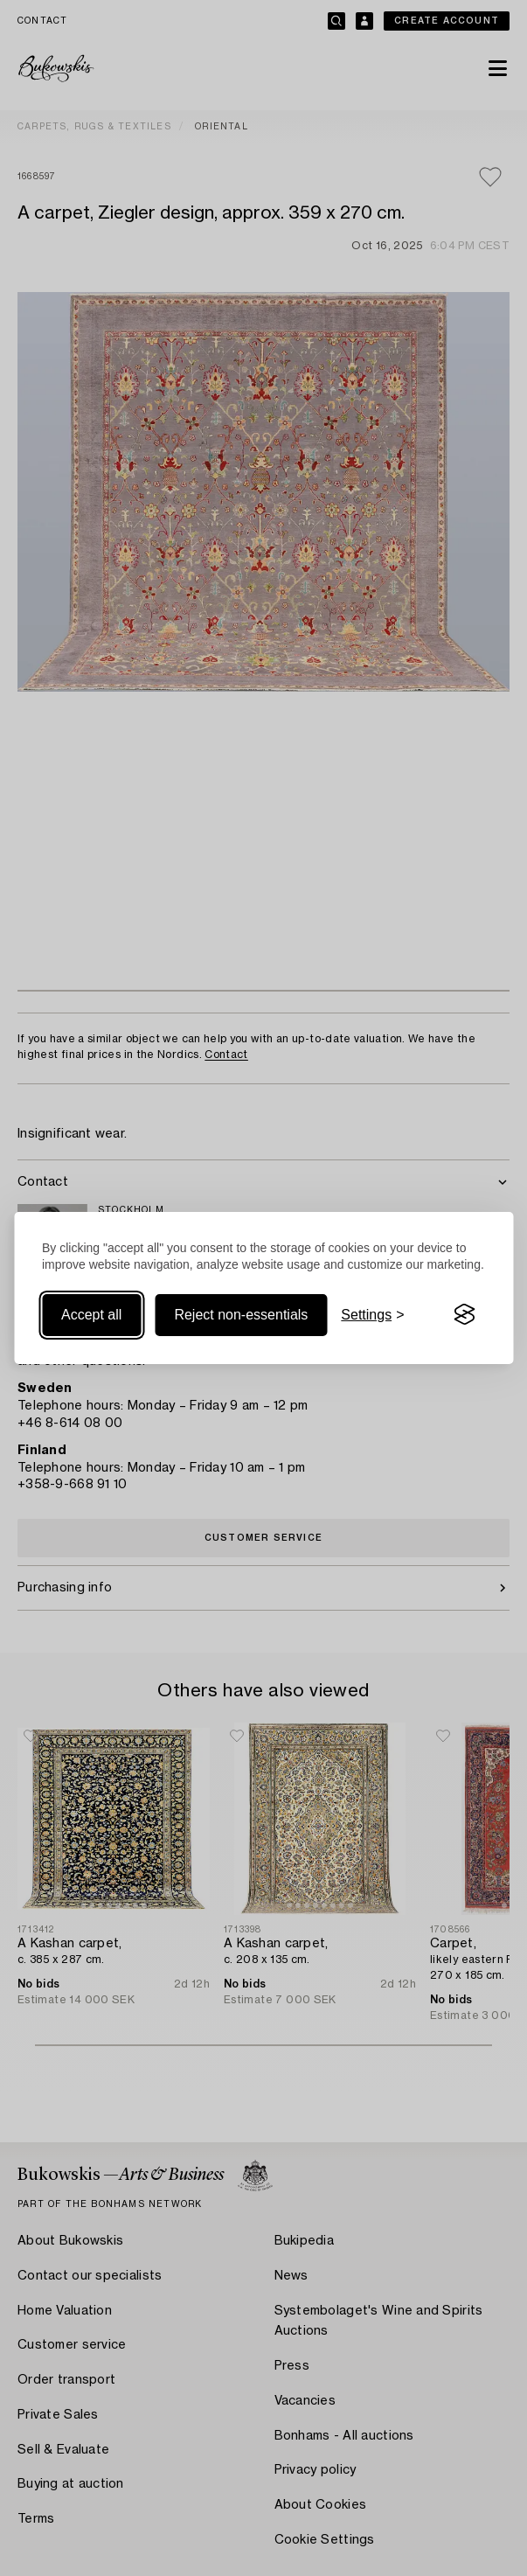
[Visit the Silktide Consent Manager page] (464, 1315)
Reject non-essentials (241, 1314)
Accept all (91, 1314)
